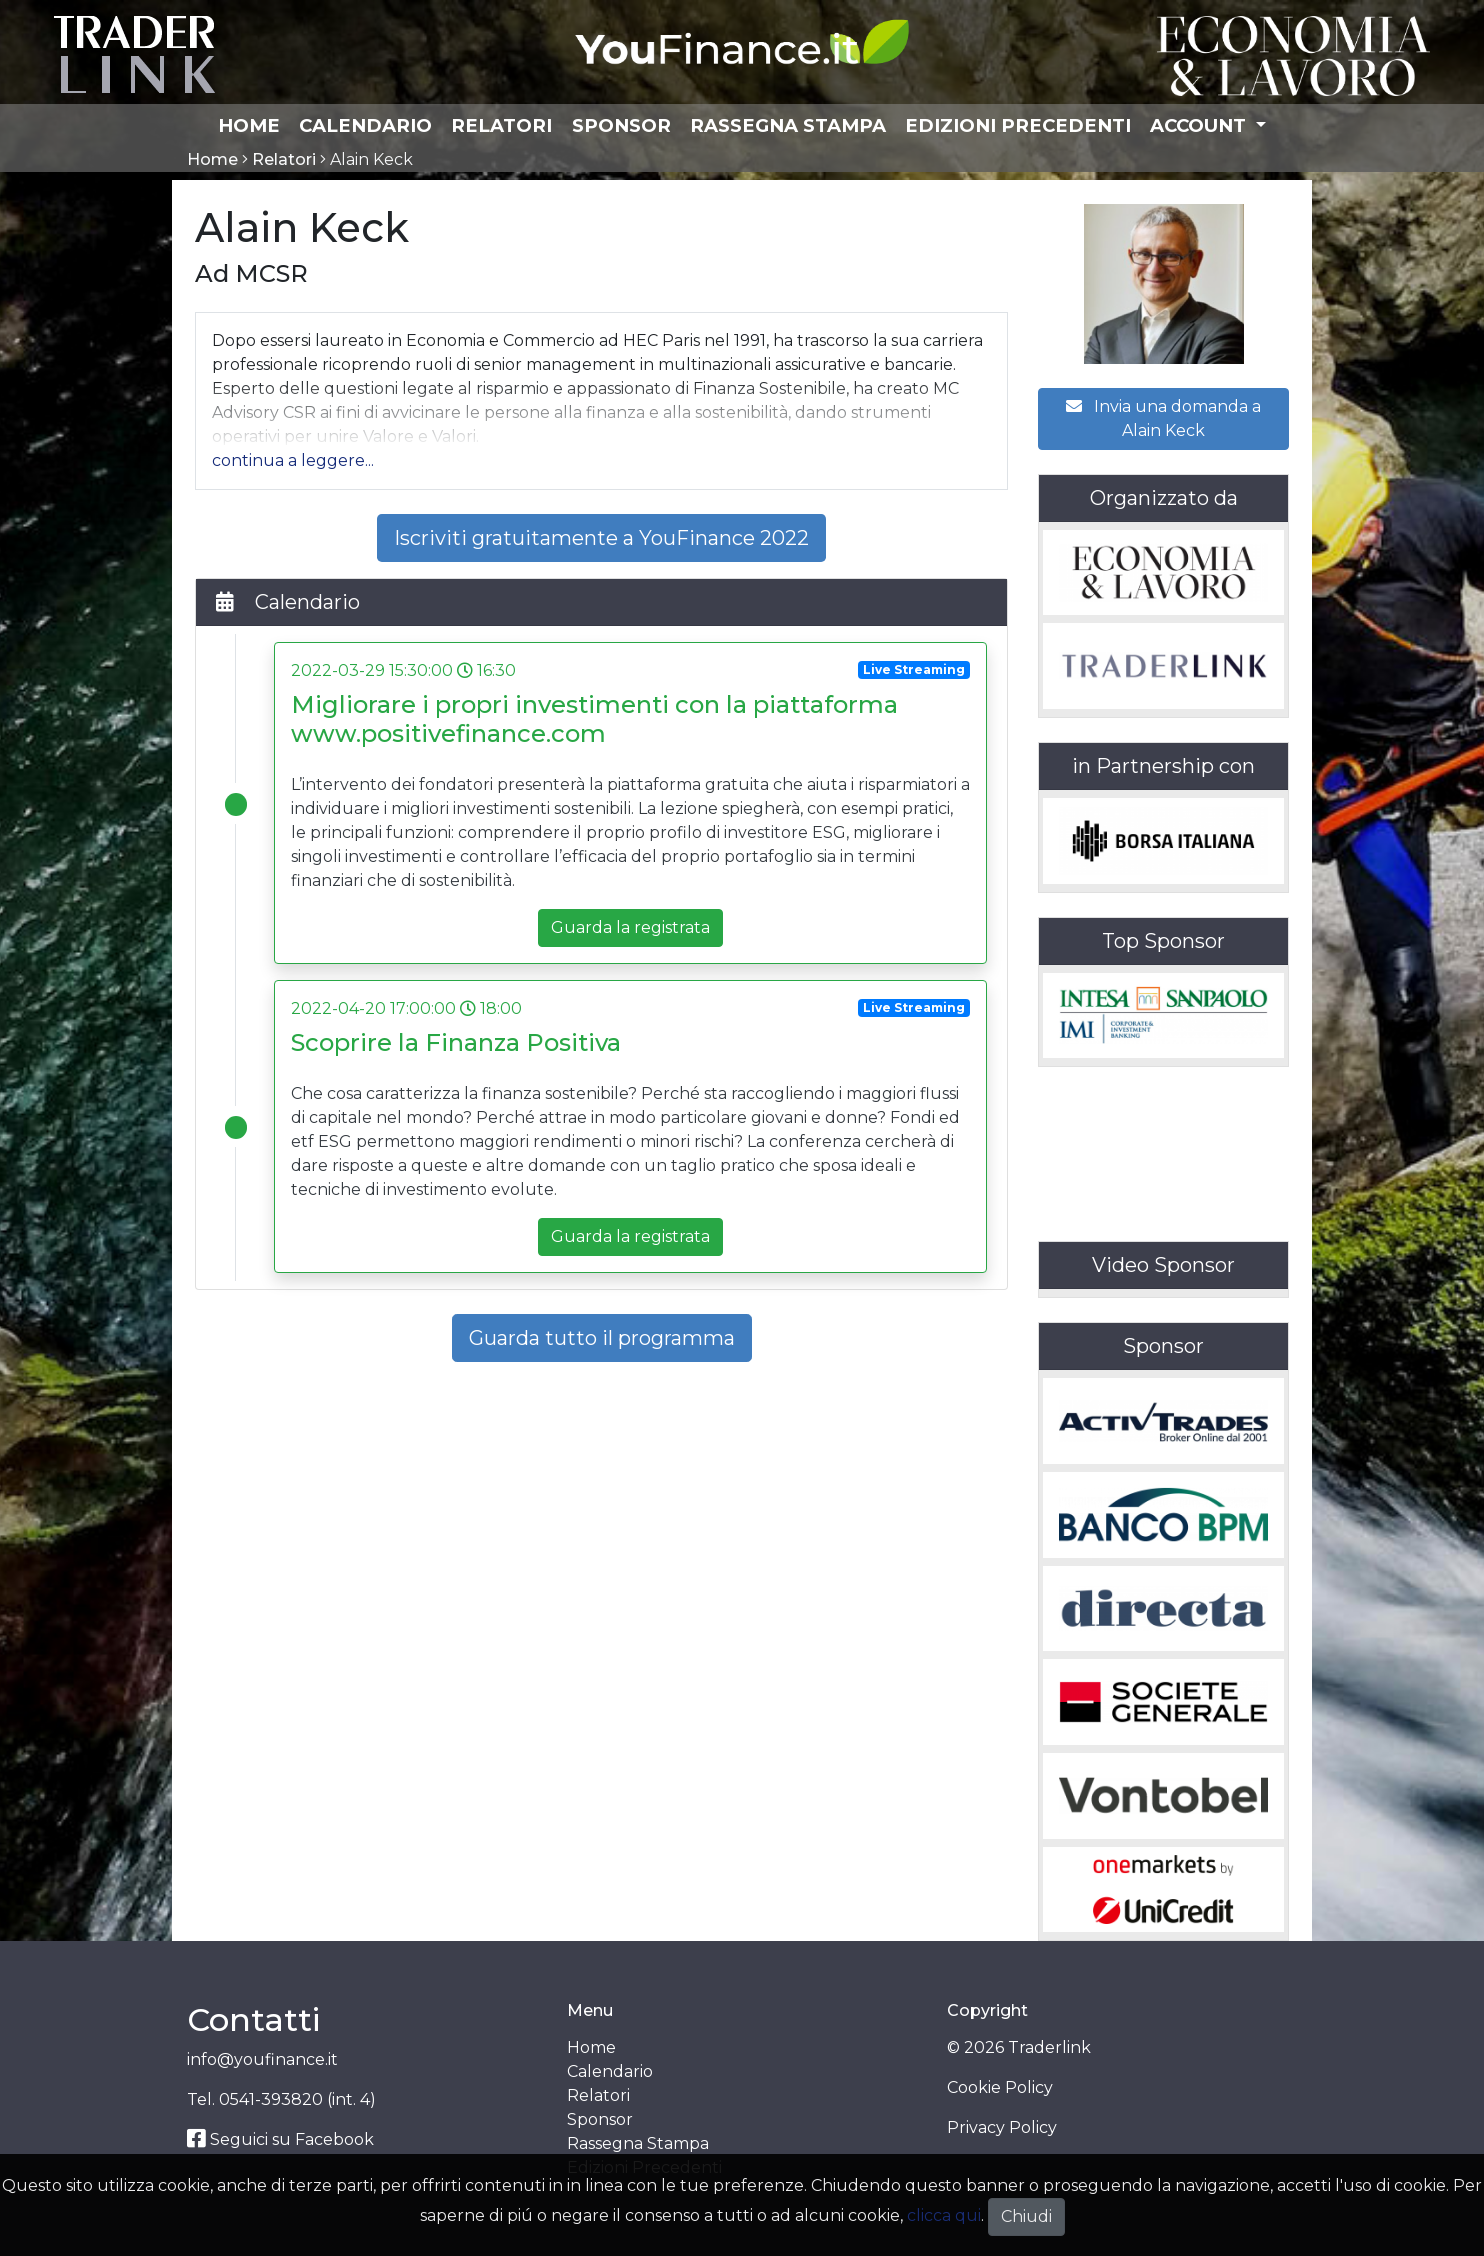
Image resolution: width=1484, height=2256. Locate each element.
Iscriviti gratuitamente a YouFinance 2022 (601, 538)
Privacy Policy (1002, 2127)
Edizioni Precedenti (1018, 125)
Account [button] (1200, 125)
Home (249, 125)
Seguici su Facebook (280, 2139)
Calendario (365, 125)
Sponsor (621, 125)
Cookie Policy (1000, 2087)
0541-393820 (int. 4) (297, 2099)
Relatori (501, 125)
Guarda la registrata (630, 927)
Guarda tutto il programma (602, 1338)
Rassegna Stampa (788, 125)
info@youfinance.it (262, 2059)
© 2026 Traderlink (1019, 2047)
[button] (293, 460)
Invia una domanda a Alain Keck (1163, 418)
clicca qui (944, 2215)
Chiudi (1026, 2216)
